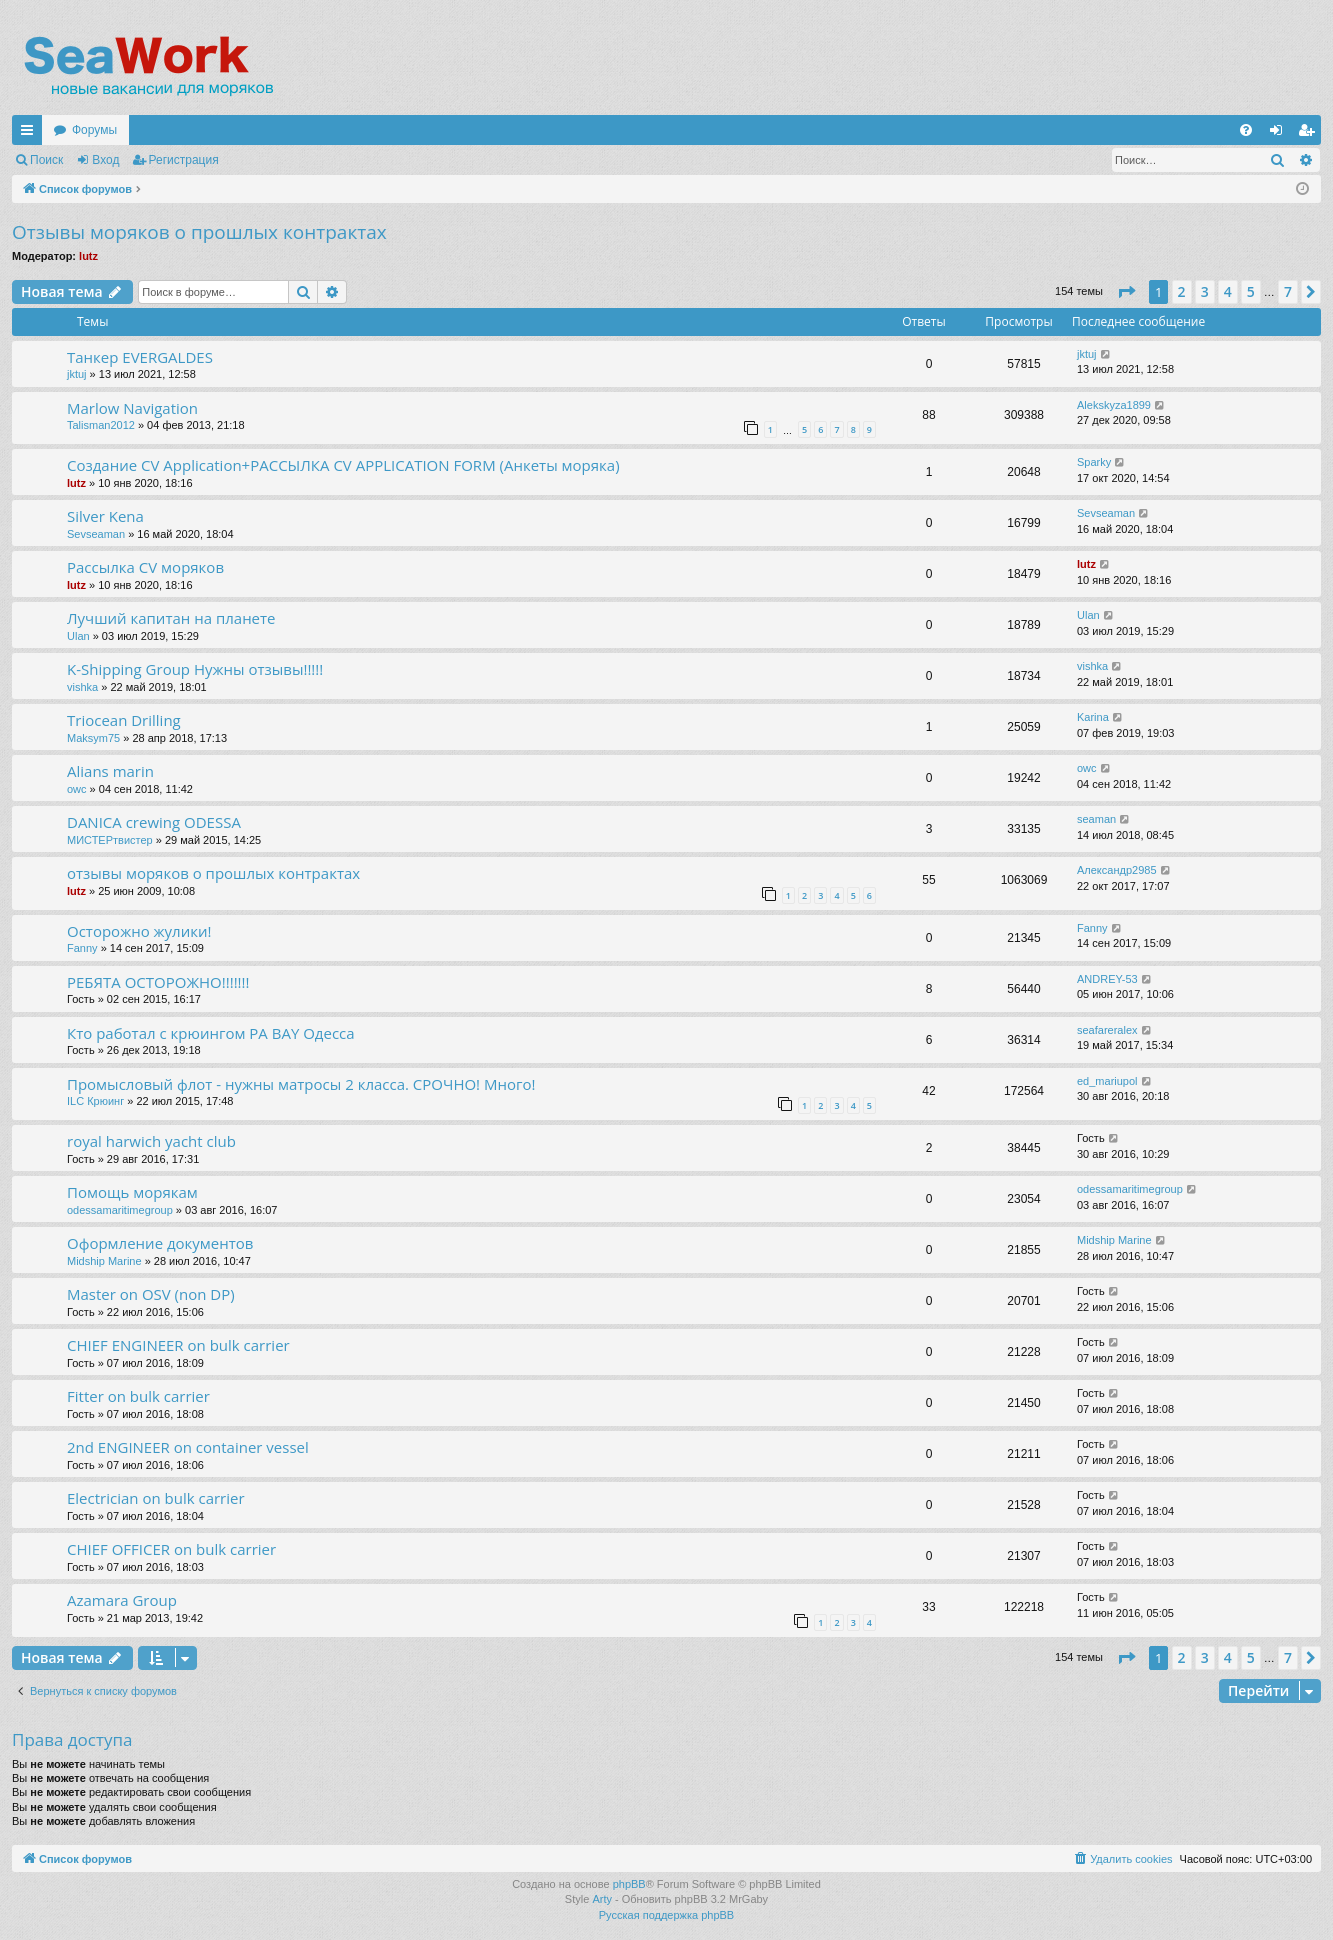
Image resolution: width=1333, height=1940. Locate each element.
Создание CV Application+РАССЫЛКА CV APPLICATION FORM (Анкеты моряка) (343, 465)
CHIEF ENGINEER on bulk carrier (178, 1345)
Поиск (46, 160)
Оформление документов (160, 1243)
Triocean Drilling (124, 720)
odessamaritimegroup (120, 1210)
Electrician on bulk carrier (156, 1498)
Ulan (78, 636)
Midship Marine (104, 1261)
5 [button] (1251, 291)
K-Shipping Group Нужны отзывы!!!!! (195, 669)
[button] (1126, 292)
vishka (82, 687)
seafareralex (1107, 1030)
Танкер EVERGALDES (140, 357)
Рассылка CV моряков (145, 567)
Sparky (1094, 462)
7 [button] (1288, 291)
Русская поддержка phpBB (666, 1915)
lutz (88, 256)
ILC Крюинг (95, 1101)
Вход (105, 160)
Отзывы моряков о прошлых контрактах (199, 232)
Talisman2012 (101, 425)
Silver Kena (105, 516)
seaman (1096, 819)
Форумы (94, 130)
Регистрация (184, 160)
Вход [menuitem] (1280, 134)
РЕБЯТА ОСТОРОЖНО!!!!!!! (158, 982)
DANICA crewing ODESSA (154, 822)
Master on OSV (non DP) (151, 1294)
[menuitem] (1246, 130)
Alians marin (110, 771)
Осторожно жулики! (139, 931)
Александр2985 (1117, 870)
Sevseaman (96, 534)
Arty (602, 1899)
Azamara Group (122, 1600)
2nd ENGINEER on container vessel (188, 1447)
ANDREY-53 (1107, 979)
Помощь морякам (132, 1192)
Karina (1093, 717)
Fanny (82, 948)
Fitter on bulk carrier (138, 1396)
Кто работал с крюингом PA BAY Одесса (211, 1033)
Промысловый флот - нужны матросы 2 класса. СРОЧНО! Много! (301, 1084)
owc (77, 789)
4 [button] (1228, 291)
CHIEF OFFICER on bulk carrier (171, 1549)
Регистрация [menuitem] (1310, 134)
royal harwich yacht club (151, 1141)
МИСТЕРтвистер (110, 840)
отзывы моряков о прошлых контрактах (213, 873)
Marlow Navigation (132, 408)
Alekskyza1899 (1114, 405)
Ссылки (31, 134)
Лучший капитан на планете (171, 618)
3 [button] (1205, 291)
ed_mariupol (1107, 1081)
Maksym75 (93, 738)
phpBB (629, 1884)
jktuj (77, 374)
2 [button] (1182, 291)
